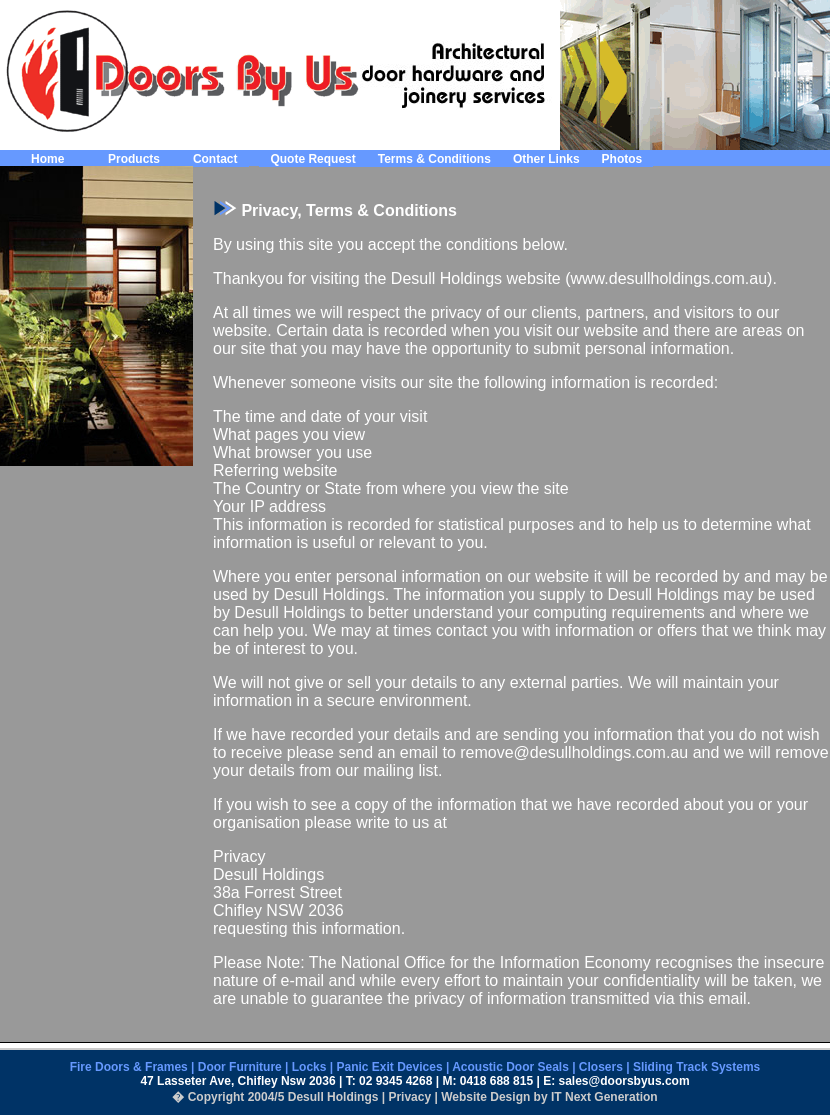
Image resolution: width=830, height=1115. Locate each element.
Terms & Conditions (434, 159)
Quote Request (312, 159)
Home (47, 159)
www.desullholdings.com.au (669, 278)
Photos (622, 159)
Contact (215, 159)
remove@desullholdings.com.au (574, 752)
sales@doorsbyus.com (624, 1081)
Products (134, 159)
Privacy (409, 1097)
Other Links (546, 159)
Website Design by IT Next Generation (549, 1097)
